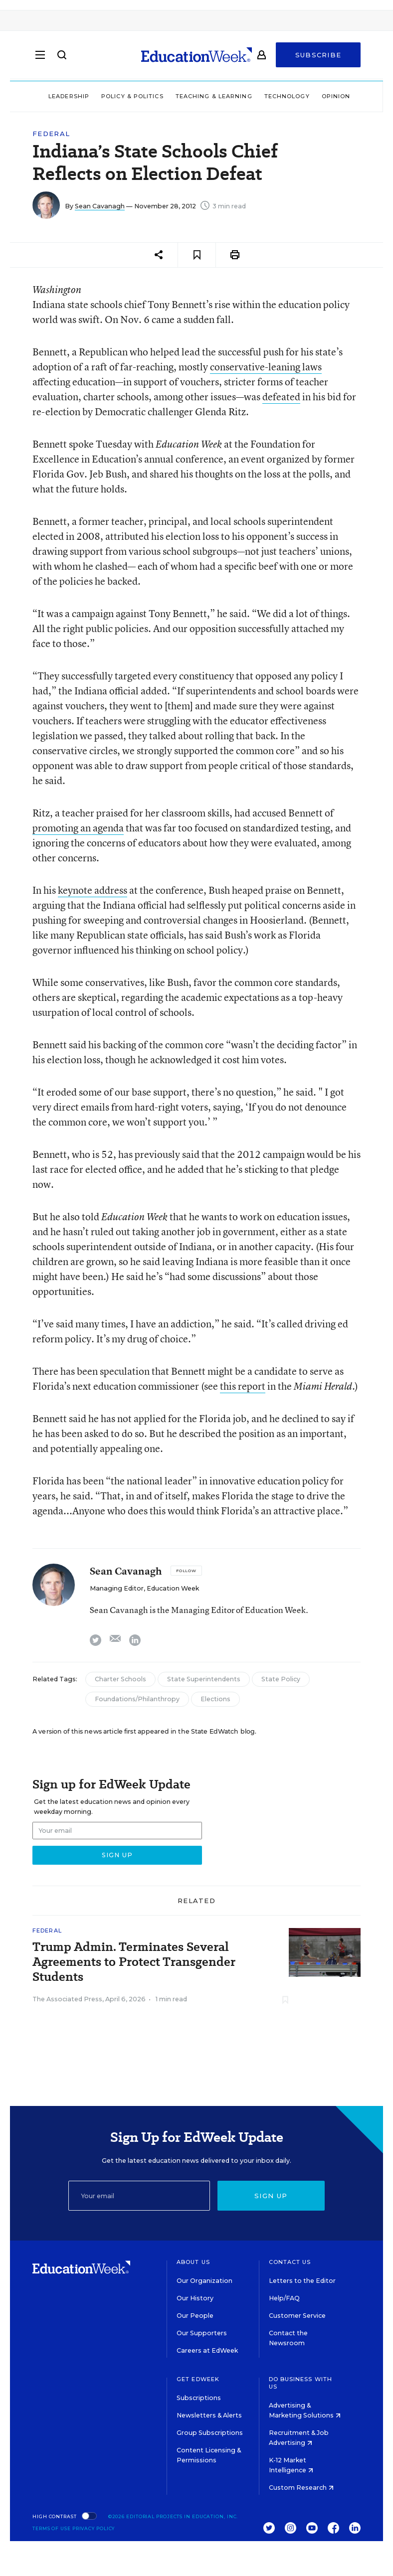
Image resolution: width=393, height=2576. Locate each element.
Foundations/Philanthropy (137, 1699)
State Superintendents (203, 1679)
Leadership (68, 96)
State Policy (280, 1679)
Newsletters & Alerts (209, 2415)
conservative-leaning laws (266, 366)
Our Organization (204, 2280)
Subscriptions (199, 2398)
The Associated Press (67, 1999)
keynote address (92, 890)
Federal (51, 134)
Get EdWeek (198, 2379)
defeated (281, 396)
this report (242, 1386)
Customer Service (297, 2315)
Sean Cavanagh (100, 206)
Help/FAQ (284, 2298)
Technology (287, 96)
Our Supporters (202, 2333)
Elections (215, 1699)
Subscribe (318, 56)
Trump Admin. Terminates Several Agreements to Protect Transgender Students (133, 1961)
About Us (193, 2261)
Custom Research (301, 2487)
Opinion (336, 96)
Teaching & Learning (214, 96)
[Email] (139, 2196)
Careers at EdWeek (207, 2350)
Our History (195, 2298)
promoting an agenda (78, 827)
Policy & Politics (132, 96)
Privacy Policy (93, 2528)
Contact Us (290, 2261)
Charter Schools (120, 1679)
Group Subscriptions (210, 2432)
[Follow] (186, 1571)
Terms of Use (51, 2528)
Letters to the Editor (302, 2280)
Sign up (270, 2196)
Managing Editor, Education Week (144, 1588)
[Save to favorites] (196, 255)
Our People (195, 2315)
